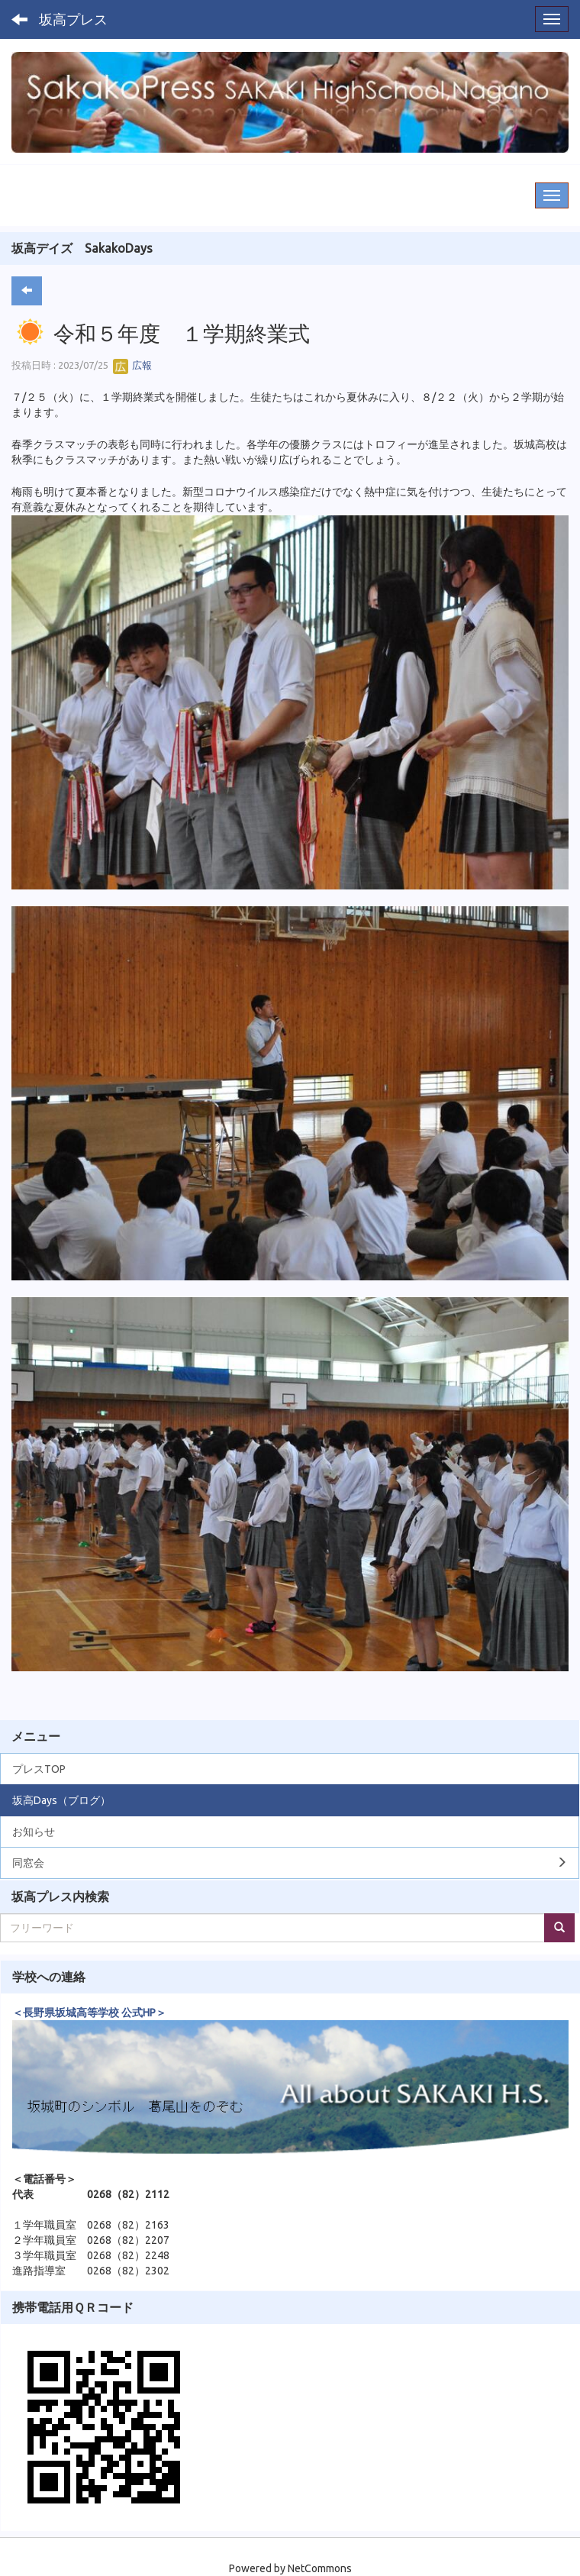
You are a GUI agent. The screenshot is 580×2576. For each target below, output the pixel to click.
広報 (132, 365)
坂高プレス (73, 19)
